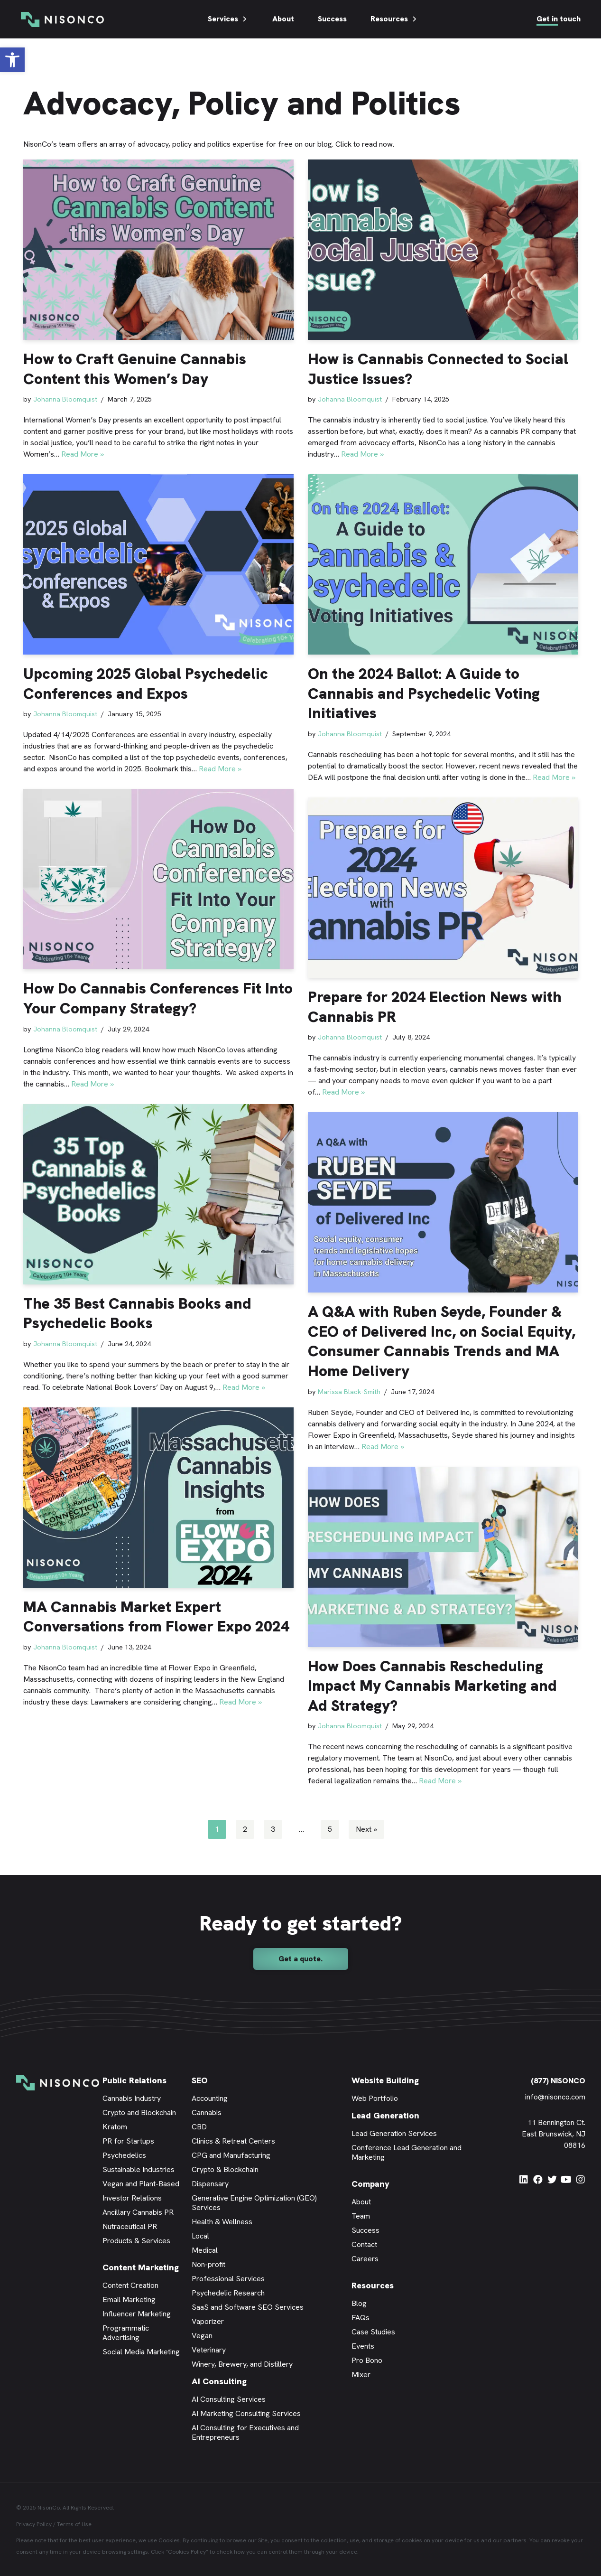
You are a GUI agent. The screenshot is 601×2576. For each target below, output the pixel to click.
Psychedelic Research (228, 2293)
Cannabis (207, 2112)
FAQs (360, 2318)
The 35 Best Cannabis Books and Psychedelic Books (137, 1313)
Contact (364, 2244)
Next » (366, 1829)
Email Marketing (129, 2299)
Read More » (82, 454)
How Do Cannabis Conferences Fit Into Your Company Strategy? (158, 998)
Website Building (385, 2080)
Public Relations (134, 2080)
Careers (365, 2259)
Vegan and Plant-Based (140, 2184)
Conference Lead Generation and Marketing (406, 2152)
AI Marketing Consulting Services (246, 2413)
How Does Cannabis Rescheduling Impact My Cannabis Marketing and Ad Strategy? (432, 1685)
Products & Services (136, 2241)
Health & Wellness (222, 2222)
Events (362, 2346)
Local (200, 2236)
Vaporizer (208, 2321)
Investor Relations (132, 2198)
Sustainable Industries (138, 2169)
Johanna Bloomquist (65, 399)
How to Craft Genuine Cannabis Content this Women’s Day (134, 369)
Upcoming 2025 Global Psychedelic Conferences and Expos (145, 683)
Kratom (114, 2127)
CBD (199, 2127)
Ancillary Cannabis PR (138, 2212)
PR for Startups (128, 2141)
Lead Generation (385, 2115)
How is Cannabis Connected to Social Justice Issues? (438, 369)
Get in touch (558, 19)
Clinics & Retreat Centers (233, 2141)
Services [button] (228, 19)
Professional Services (228, 2279)
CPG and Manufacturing (231, 2155)
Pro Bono (366, 2360)
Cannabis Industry (131, 2098)
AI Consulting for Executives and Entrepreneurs (245, 2432)
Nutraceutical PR (129, 2226)
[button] (12, 59)
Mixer (360, 2374)
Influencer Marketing (136, 2314)
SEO (200, 2080)
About (283, 19)
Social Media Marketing (141, 2352)
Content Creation (130, 2285)
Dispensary (210, 2184)
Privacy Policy (34, 2524)
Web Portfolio (374, 2098)
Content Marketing (140, 2267)
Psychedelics (124, 2155)
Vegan (202, 2336)
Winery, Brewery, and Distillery (242, 2364)
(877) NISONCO (558, 2081)
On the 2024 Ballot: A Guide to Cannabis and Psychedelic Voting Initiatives (424, 693)
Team (360, 2216)
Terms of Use (74, 2524)
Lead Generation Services (394, 2133)
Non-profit (208, 2264)
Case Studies (373, 2332)
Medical (205, 2250)
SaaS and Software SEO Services (248, 2307)
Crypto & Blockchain (225, 2169)
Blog (359, 2303)
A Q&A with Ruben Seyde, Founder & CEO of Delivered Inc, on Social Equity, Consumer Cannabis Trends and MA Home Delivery (441, 1341)
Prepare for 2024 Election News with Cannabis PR (435, 1007)
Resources (394, 19)
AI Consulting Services (229, 2399)
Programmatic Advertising (125, 2332)
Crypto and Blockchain (139, 2112)
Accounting (210, 2098)
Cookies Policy (187, 2552)
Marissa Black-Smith (349, 1391)
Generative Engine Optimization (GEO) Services (254, 2202)
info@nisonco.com (555, 2097)
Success (332, 19)
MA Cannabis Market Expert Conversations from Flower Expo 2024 (156, 1617)
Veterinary (209, 2350)
